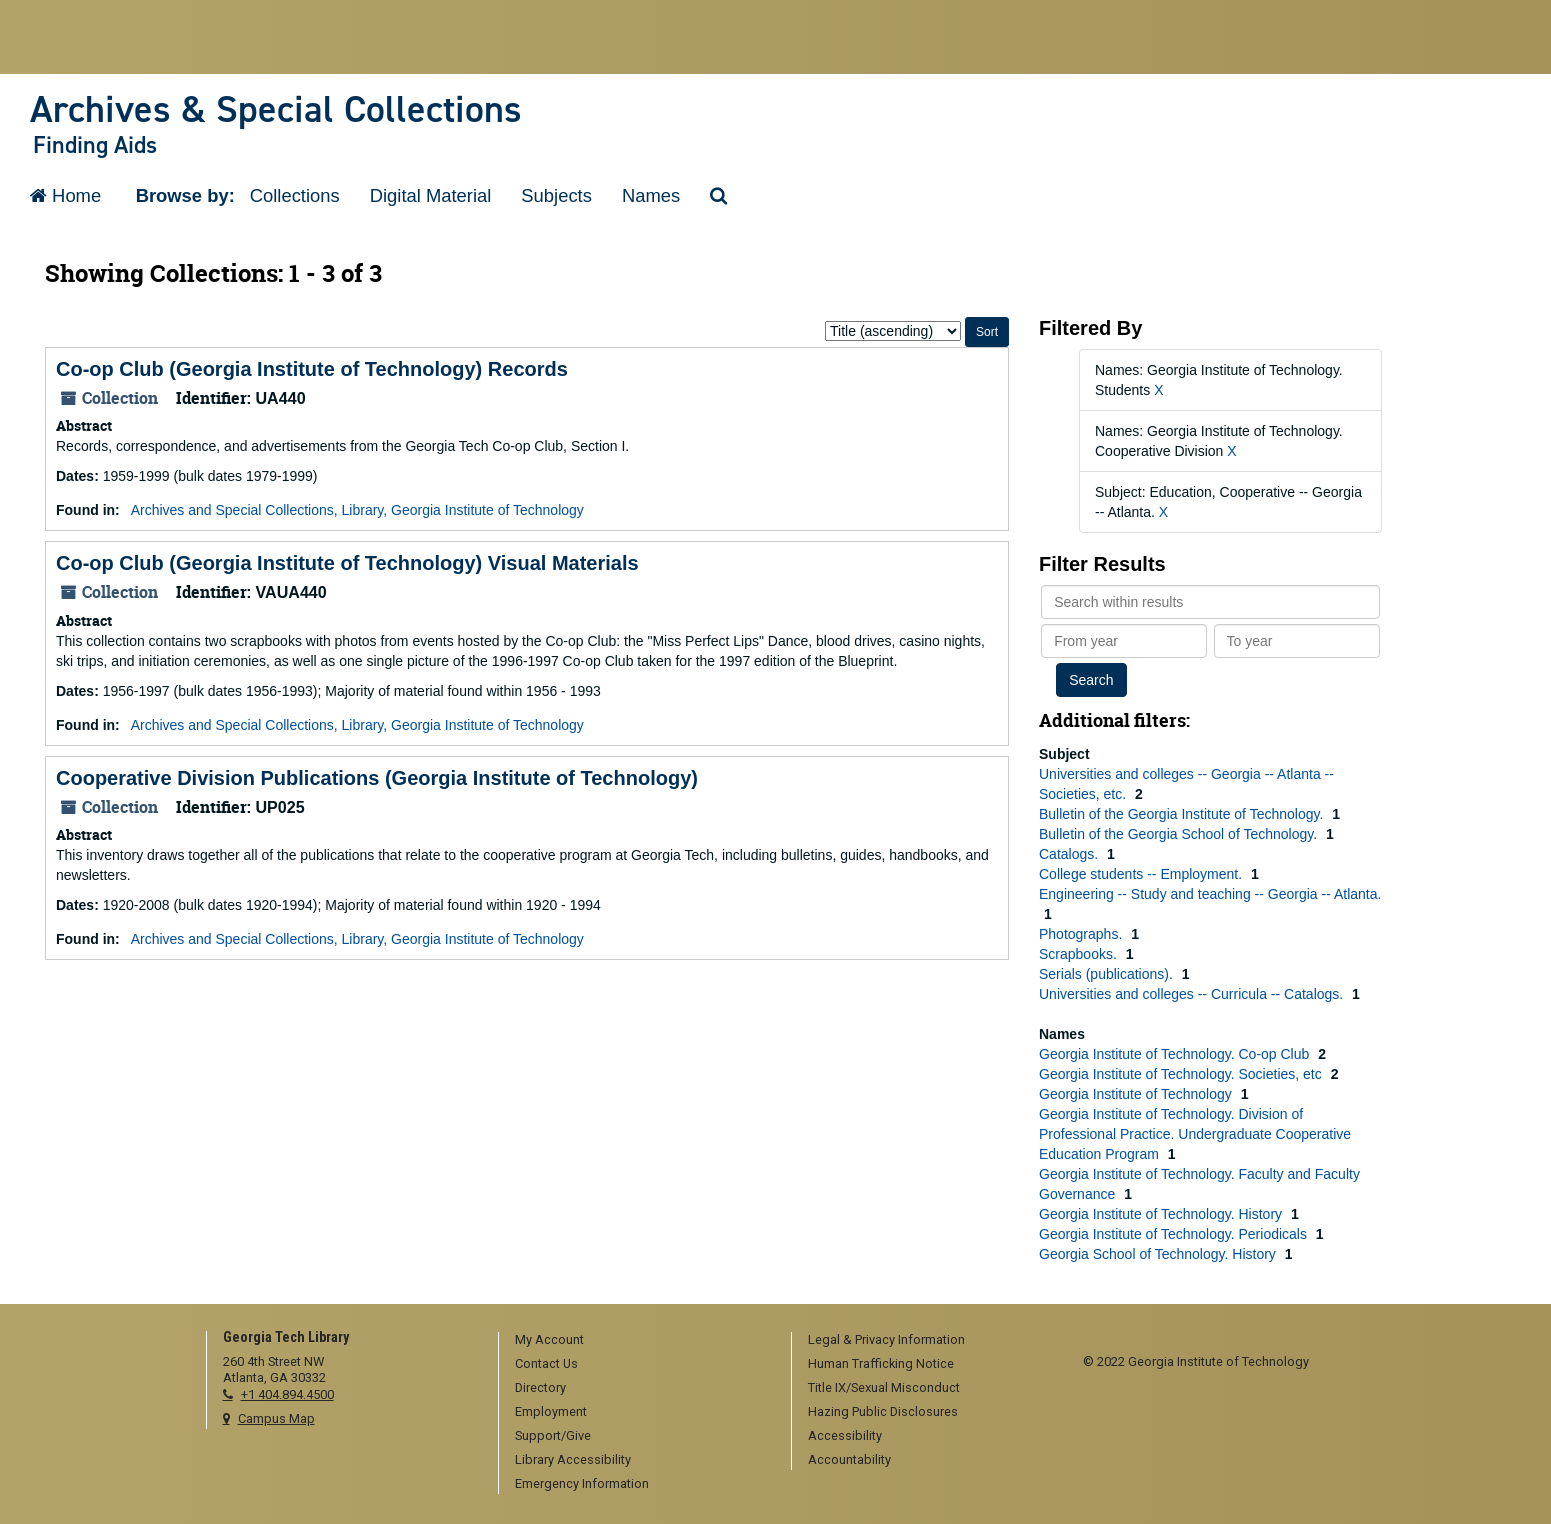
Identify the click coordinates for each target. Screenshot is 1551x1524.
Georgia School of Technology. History (1159, 1254)
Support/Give (553, 1435)
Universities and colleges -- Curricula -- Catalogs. (1193, 994)
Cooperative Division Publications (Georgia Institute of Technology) (377, 778)
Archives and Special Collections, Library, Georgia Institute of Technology (357, 510)
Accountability (849, 1459)
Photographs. (1082, 934)
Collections (295, 195)
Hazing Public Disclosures (883, 1411)
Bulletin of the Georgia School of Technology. (1180, 834)
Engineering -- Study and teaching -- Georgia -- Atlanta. (1210, 894)
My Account (549, 1339)
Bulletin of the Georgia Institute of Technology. (1183, 814)
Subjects (556, 195)
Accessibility (845, 1435)
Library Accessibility (573, 1459)
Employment (551, 1411)
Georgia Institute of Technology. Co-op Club (1176, 1054)
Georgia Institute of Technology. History (1162, 1214)
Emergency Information (582, 1483)
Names (651, 195)
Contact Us (546, 1363)
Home (65, 195)
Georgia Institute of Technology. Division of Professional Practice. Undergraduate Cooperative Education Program (1195, 1134)
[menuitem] (638, 1341)
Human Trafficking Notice (881, 1363)
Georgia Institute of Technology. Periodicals (1175, 1234)
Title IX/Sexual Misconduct (884, 1387)
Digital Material (431, 195)
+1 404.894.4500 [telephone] (287, 1394)
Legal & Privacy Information (886, 1339)
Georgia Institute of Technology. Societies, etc (1182, 1074)
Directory (540, 1387)
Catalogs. (1070, 854)
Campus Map (276, 1418)
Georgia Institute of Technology (1137, 1094)
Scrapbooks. (1080, 954)
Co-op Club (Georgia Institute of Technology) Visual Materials (347, 563)
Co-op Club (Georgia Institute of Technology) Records (312, 369)
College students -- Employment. (1142, 874)
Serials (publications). (1108, 974)
